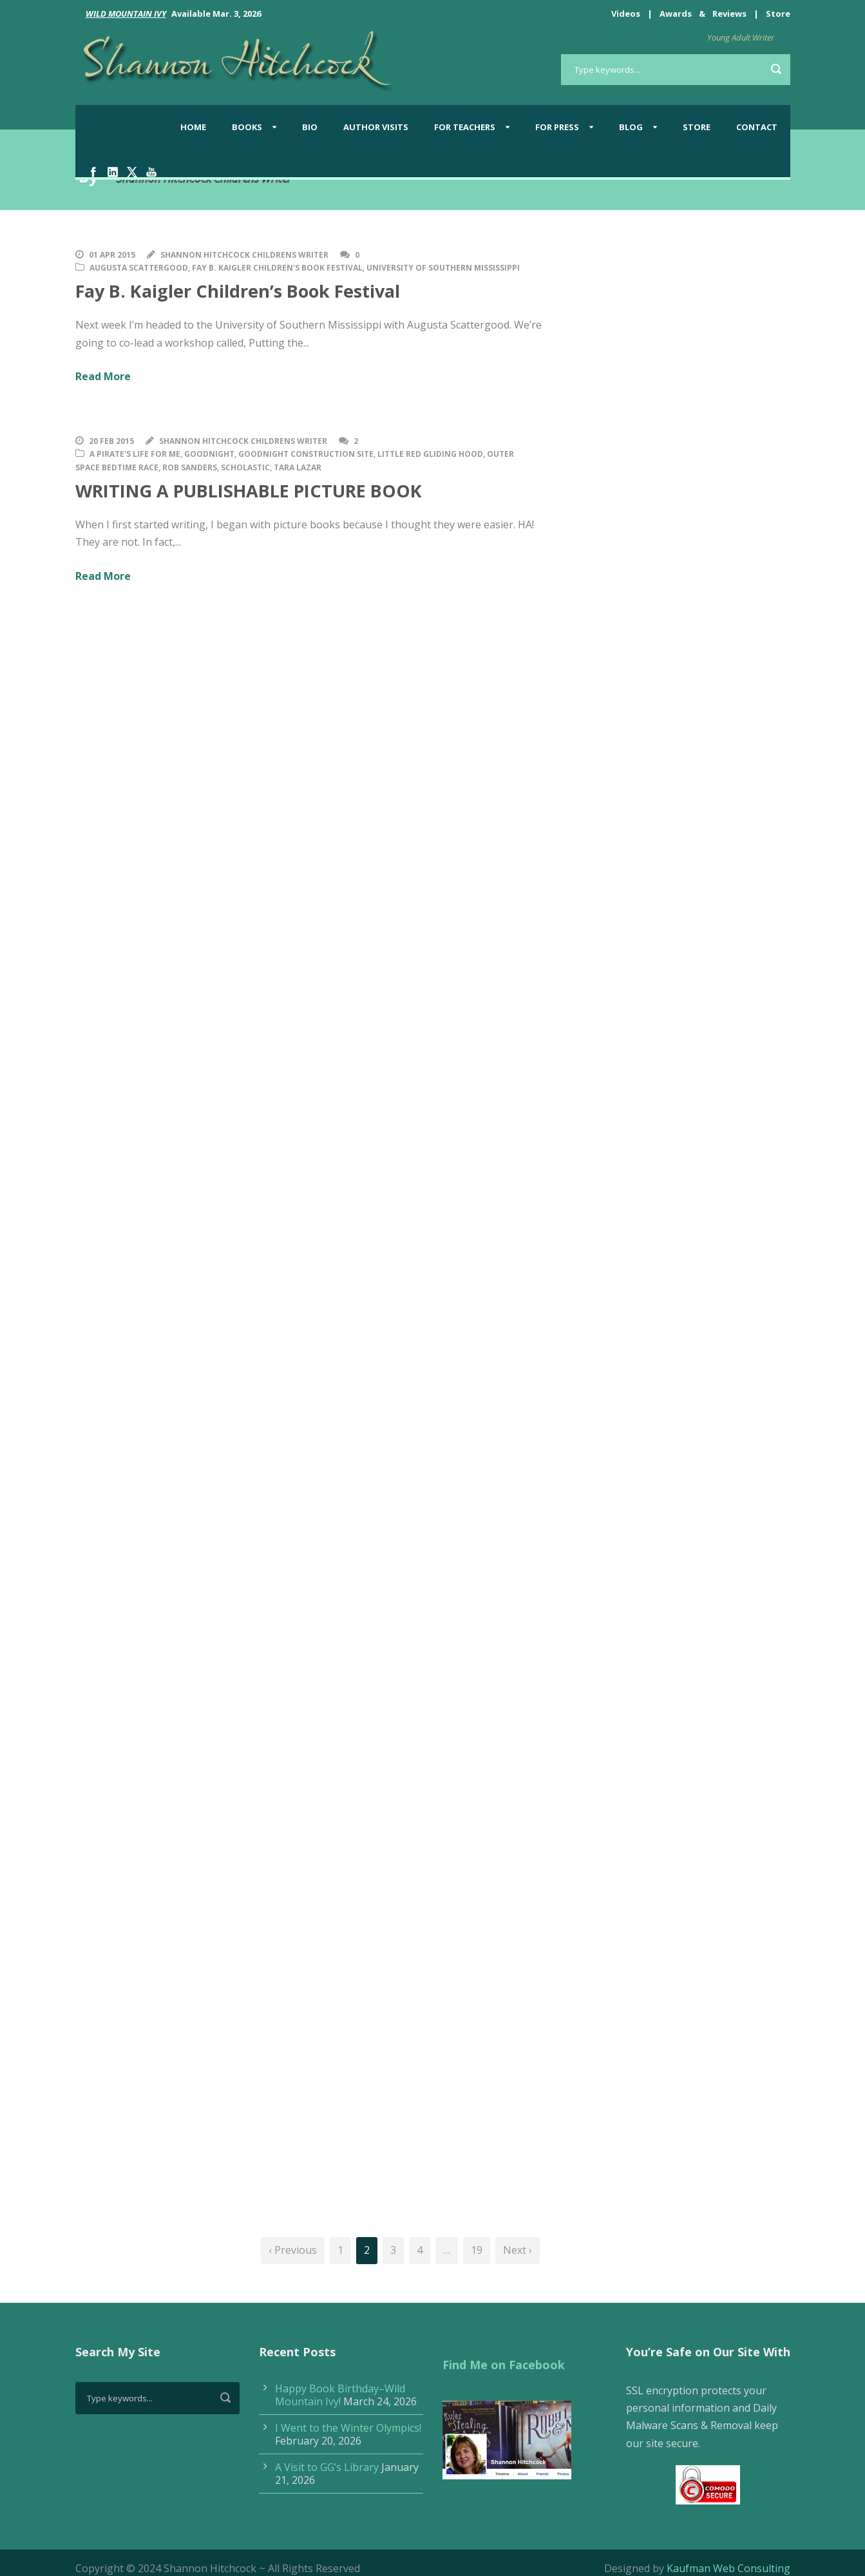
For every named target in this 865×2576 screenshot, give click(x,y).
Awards (676, 13)
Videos (625, 13)
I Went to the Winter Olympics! (348, 2428)
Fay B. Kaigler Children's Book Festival (277, 267)
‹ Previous (293, 2250)
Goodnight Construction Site (306, 453)
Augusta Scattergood (139, 267)
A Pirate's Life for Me (135, 453)
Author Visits (375, 127)
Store (778, 13)
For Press (557, 127)
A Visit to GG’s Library (327, 2467)
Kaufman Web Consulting (728, 2568)
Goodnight (209, 453)
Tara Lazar (297, 467)
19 (476, 2250)
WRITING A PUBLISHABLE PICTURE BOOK (248, 491)
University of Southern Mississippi (443, 267)
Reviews (729, 13)
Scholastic (245, 467)
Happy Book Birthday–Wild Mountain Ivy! (340, 2394)
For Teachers (464, 127)
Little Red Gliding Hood (430, 453)
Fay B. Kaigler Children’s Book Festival (237, 291)
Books (247, 127)
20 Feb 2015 (111, 441)
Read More (103, 376)
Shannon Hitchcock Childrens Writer (244, 254)
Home (193, 127)
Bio (310, 127)
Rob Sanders (189, 467)
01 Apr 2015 (112, 254)
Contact (756, 127)
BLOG (631, 127)
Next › (517, 2250)
